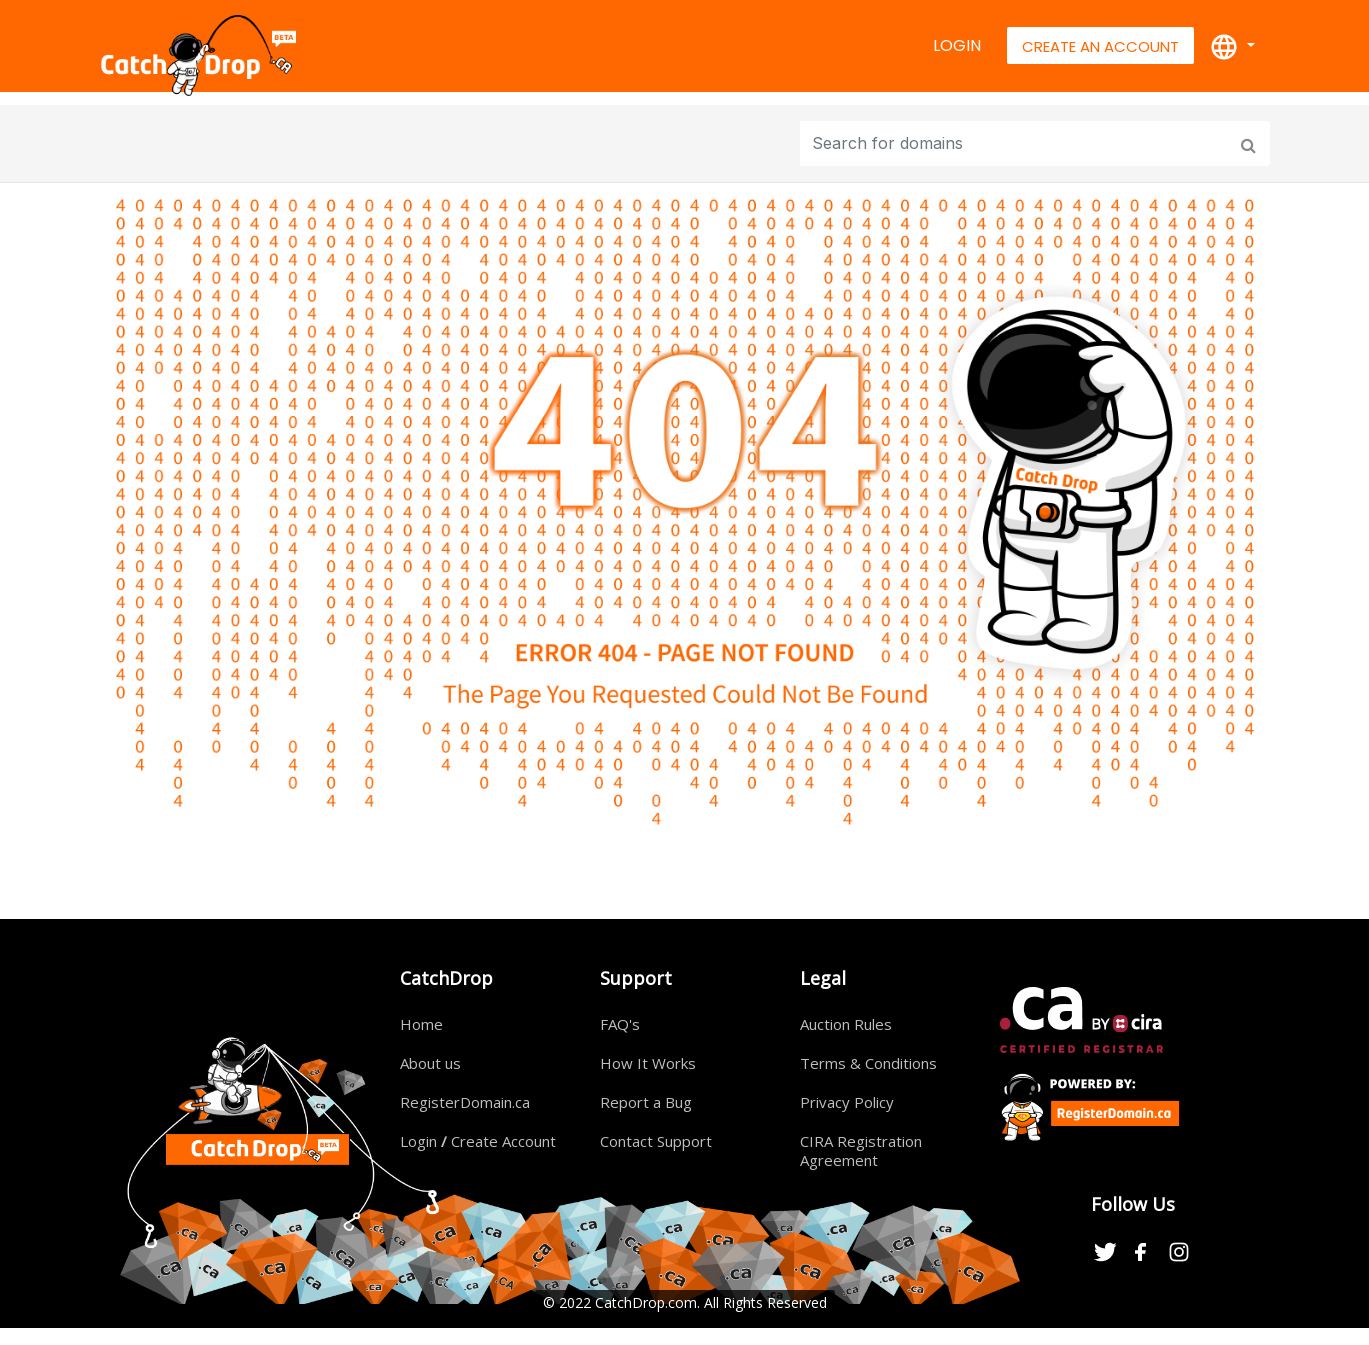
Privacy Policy (847, 1102)
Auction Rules (846, 1024)
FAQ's (620, 1024)
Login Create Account (478, 1141)
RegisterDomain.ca (465, 1102)
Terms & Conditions (868, 1063)
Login (957, 45)
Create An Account (1100, 46)
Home (421, 1024)
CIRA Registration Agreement (861, 1150)
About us (430, 1063)
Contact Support (656, 1141)
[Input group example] (1016, 143)
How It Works (648, 1063)
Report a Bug (646, 1102)
